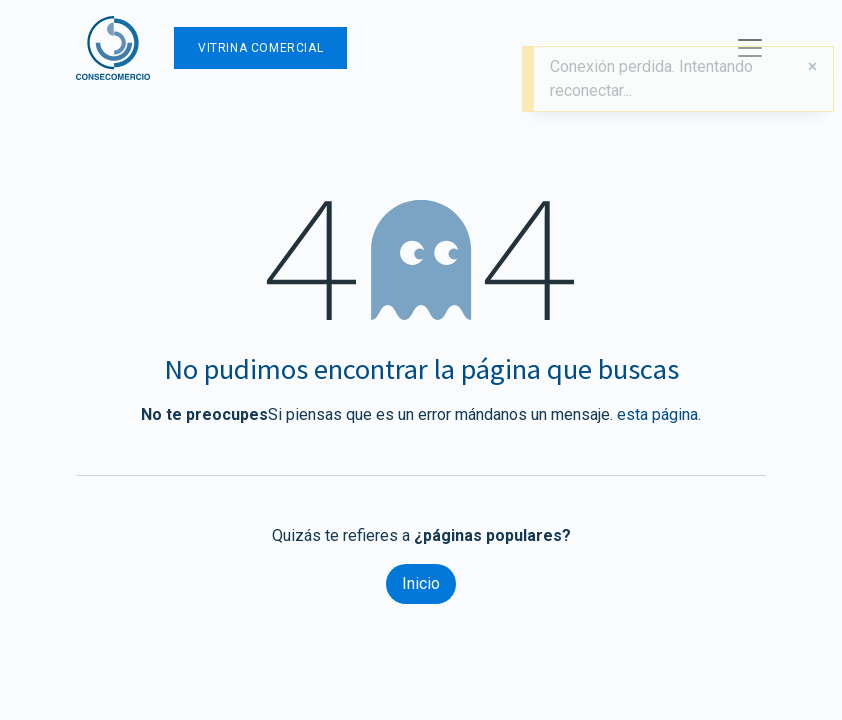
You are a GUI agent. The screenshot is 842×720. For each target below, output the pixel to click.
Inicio (421, 583)
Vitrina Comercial (260, 48)
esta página (657, 414)
